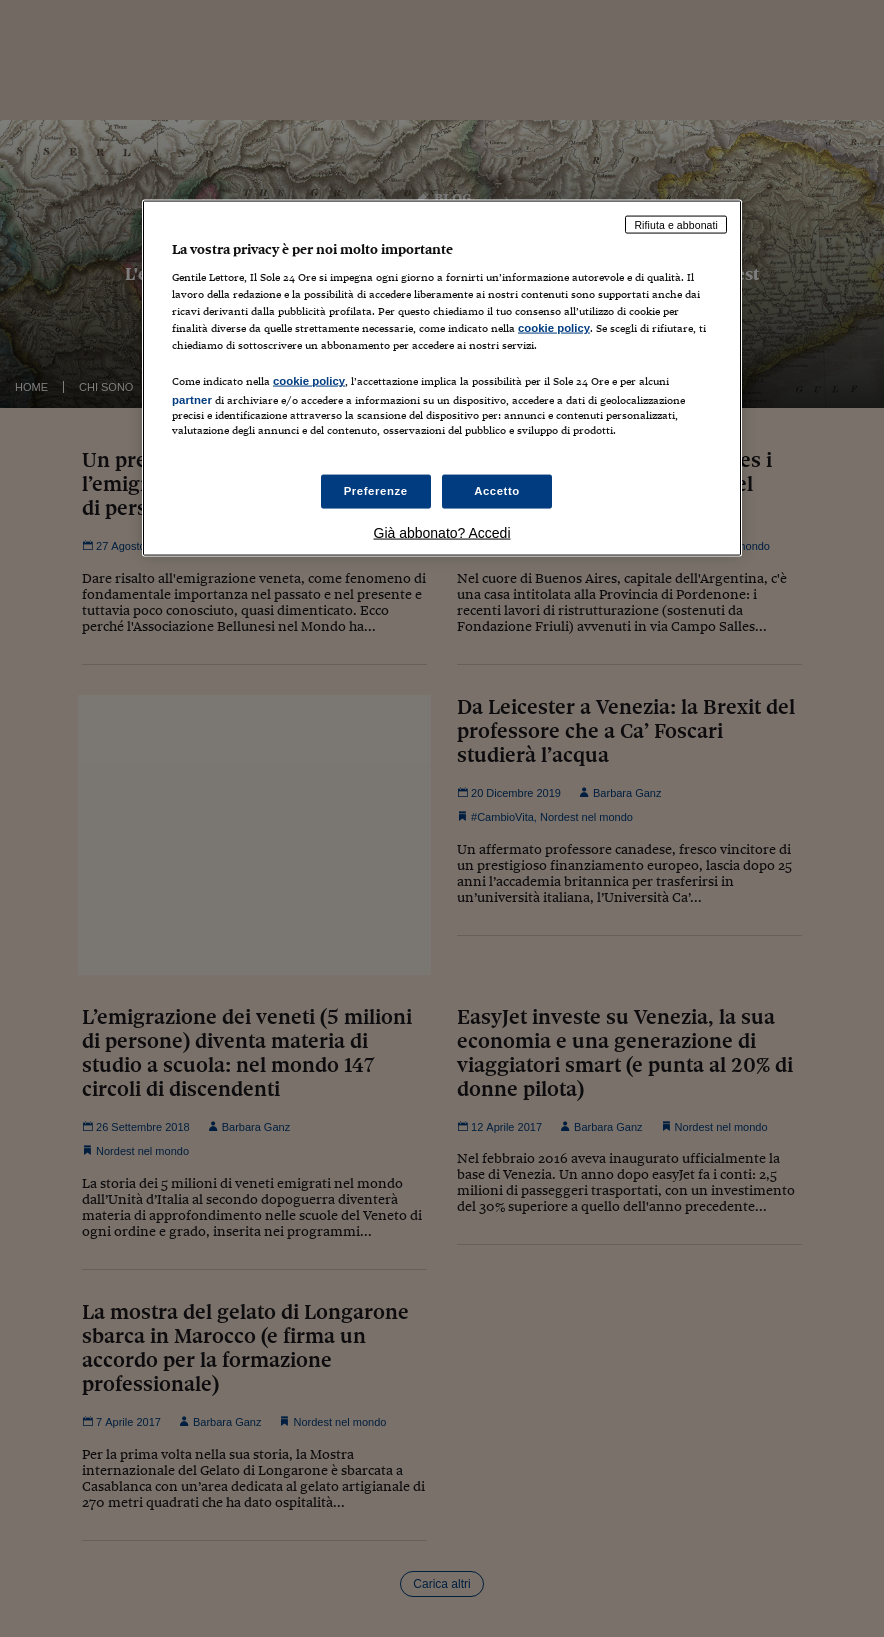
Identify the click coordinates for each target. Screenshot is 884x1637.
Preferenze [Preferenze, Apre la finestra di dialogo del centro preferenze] (376, 490)
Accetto (497, 490)
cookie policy (554, 328)
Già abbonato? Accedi (442, 532)
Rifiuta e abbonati (676, 224)
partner (192, 400)
